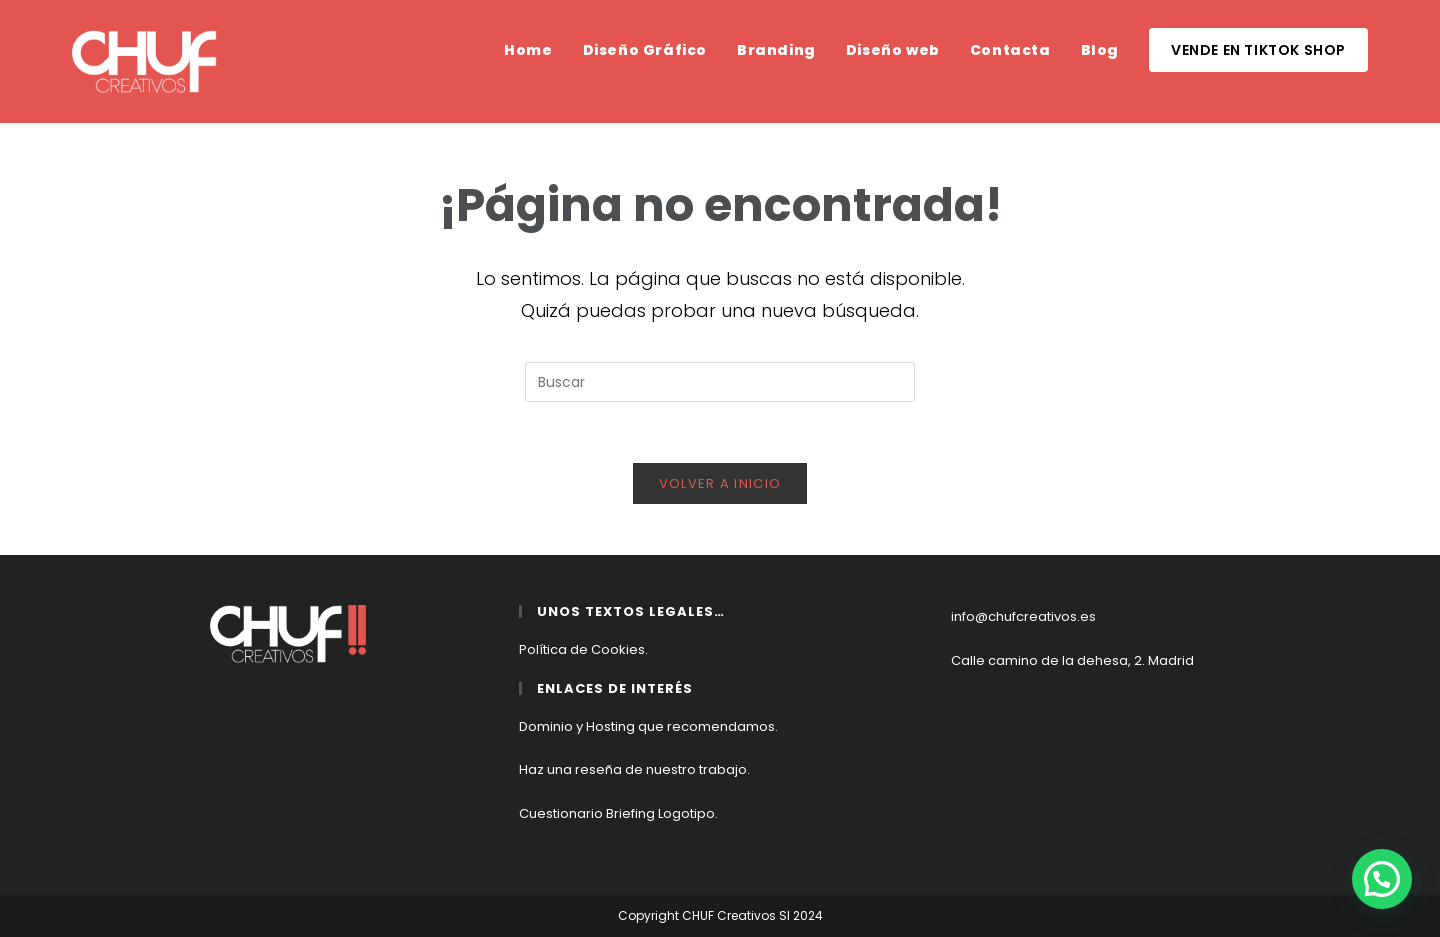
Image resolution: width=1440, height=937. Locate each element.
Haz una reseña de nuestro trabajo (633, 769)
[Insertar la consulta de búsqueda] (720, 382)
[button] (1382, 879)
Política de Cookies (582, 649)
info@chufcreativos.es (1023, 616)
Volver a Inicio (720, 483)
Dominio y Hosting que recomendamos (647, 726)
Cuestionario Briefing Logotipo (617, 813)
